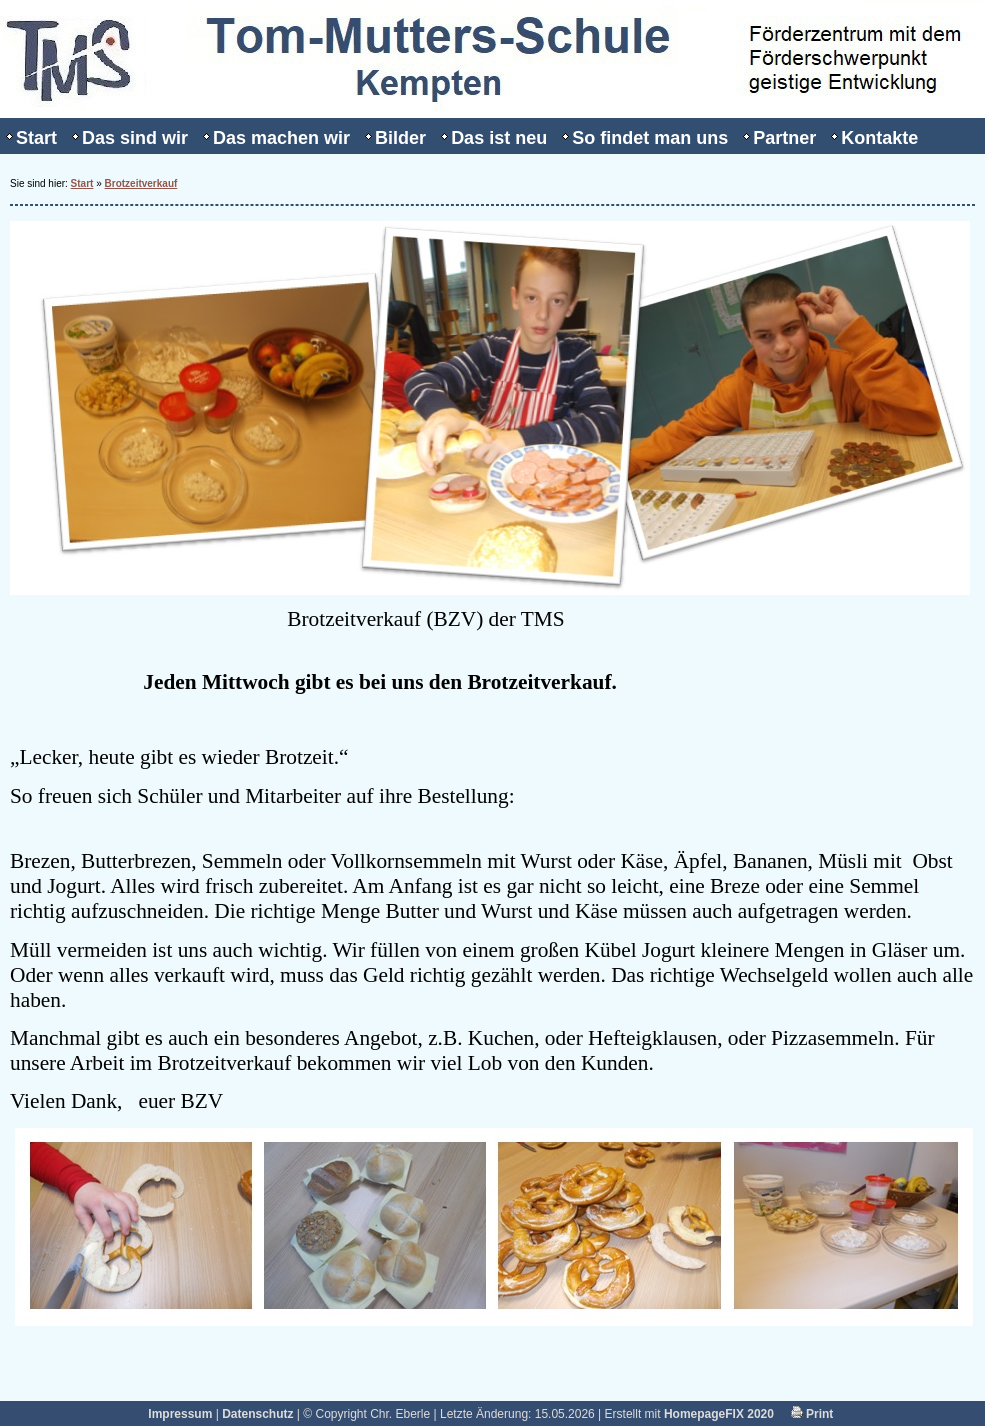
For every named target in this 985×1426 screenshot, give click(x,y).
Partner (784, 138)
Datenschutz (257, 1414)
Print (812, 1414)
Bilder (400, 138)
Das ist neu (499, 138)
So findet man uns (650, 138)
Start (36, 138)
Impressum (180, 1414)
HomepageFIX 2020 (719, 1414)
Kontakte (879, 138)
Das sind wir (135, 138)
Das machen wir (281, 138)
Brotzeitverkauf (141, 183)
